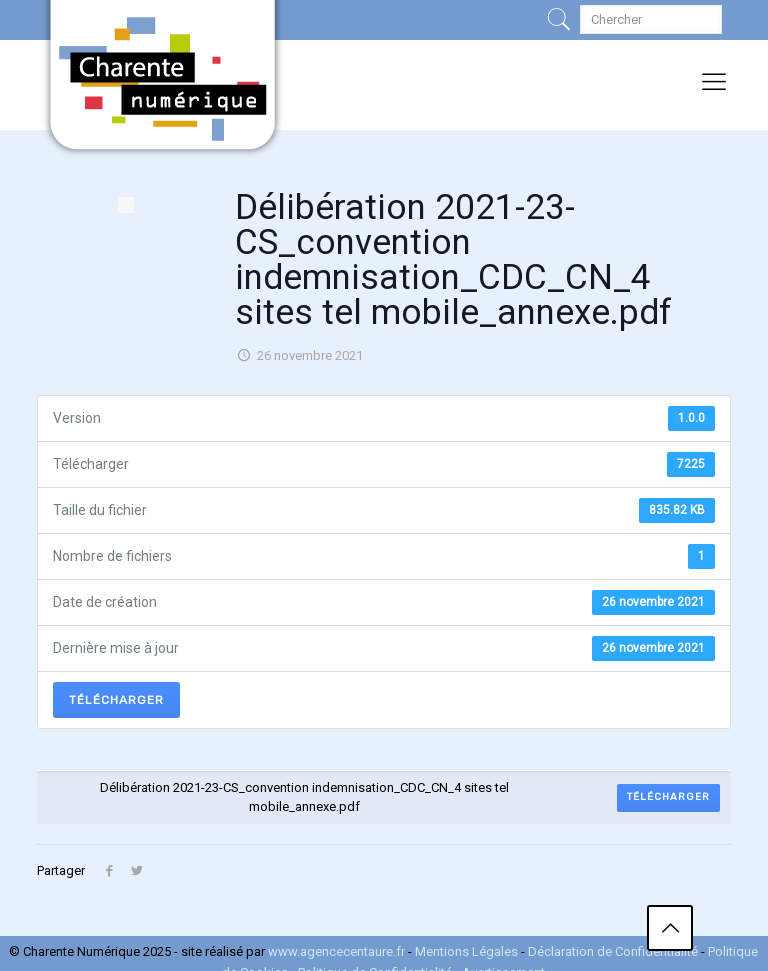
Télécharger (116, 700)
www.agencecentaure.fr (336, 951)
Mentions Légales (466, 951)
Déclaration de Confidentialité (614, 951)
